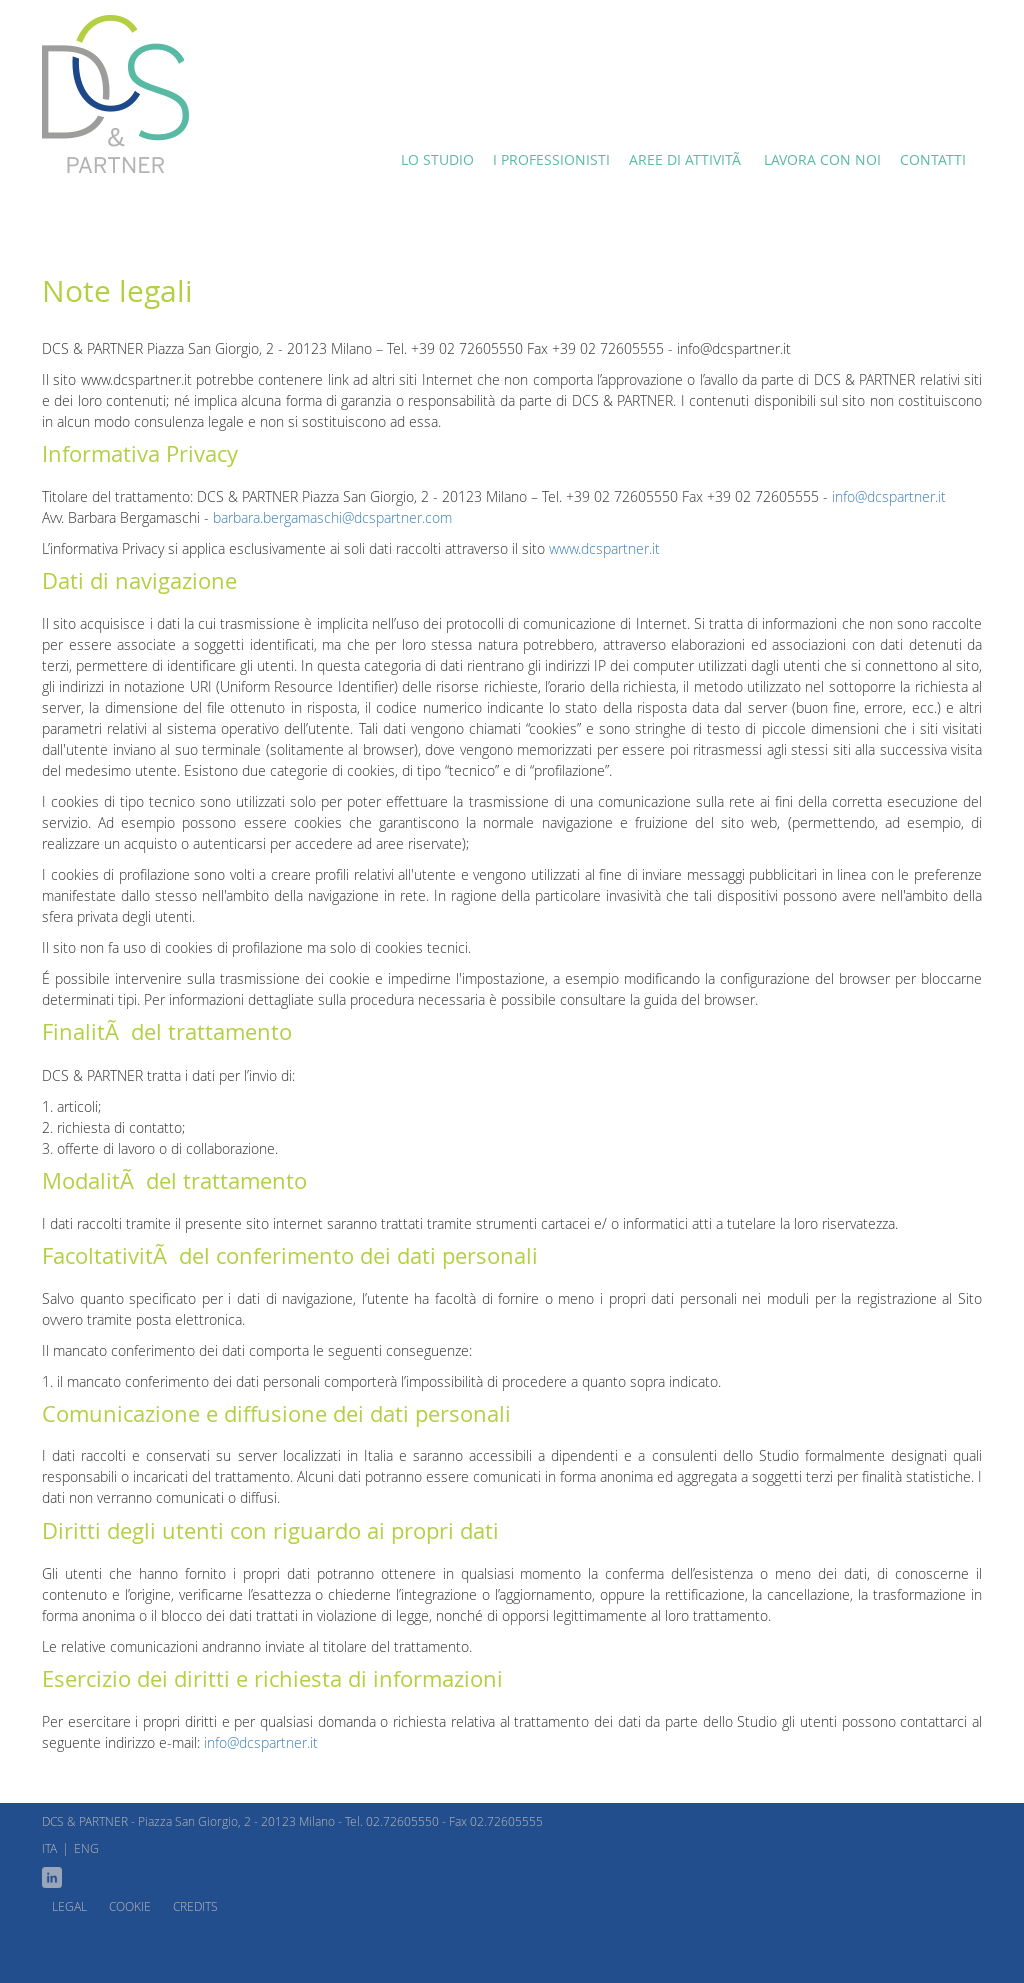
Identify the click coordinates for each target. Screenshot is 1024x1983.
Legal (69, 1906)
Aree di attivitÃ (687, 159)
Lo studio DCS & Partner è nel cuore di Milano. (115, 94)
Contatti (933, 159)
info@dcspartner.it (889, 496)
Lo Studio (437, 159)
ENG (86, 1848)
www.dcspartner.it (604, 548)
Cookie (130, 1906)
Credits (195, 1906)
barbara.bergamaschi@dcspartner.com (332, 517)
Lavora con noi (822, 159)
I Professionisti (551, 159)
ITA (49, 1848)
